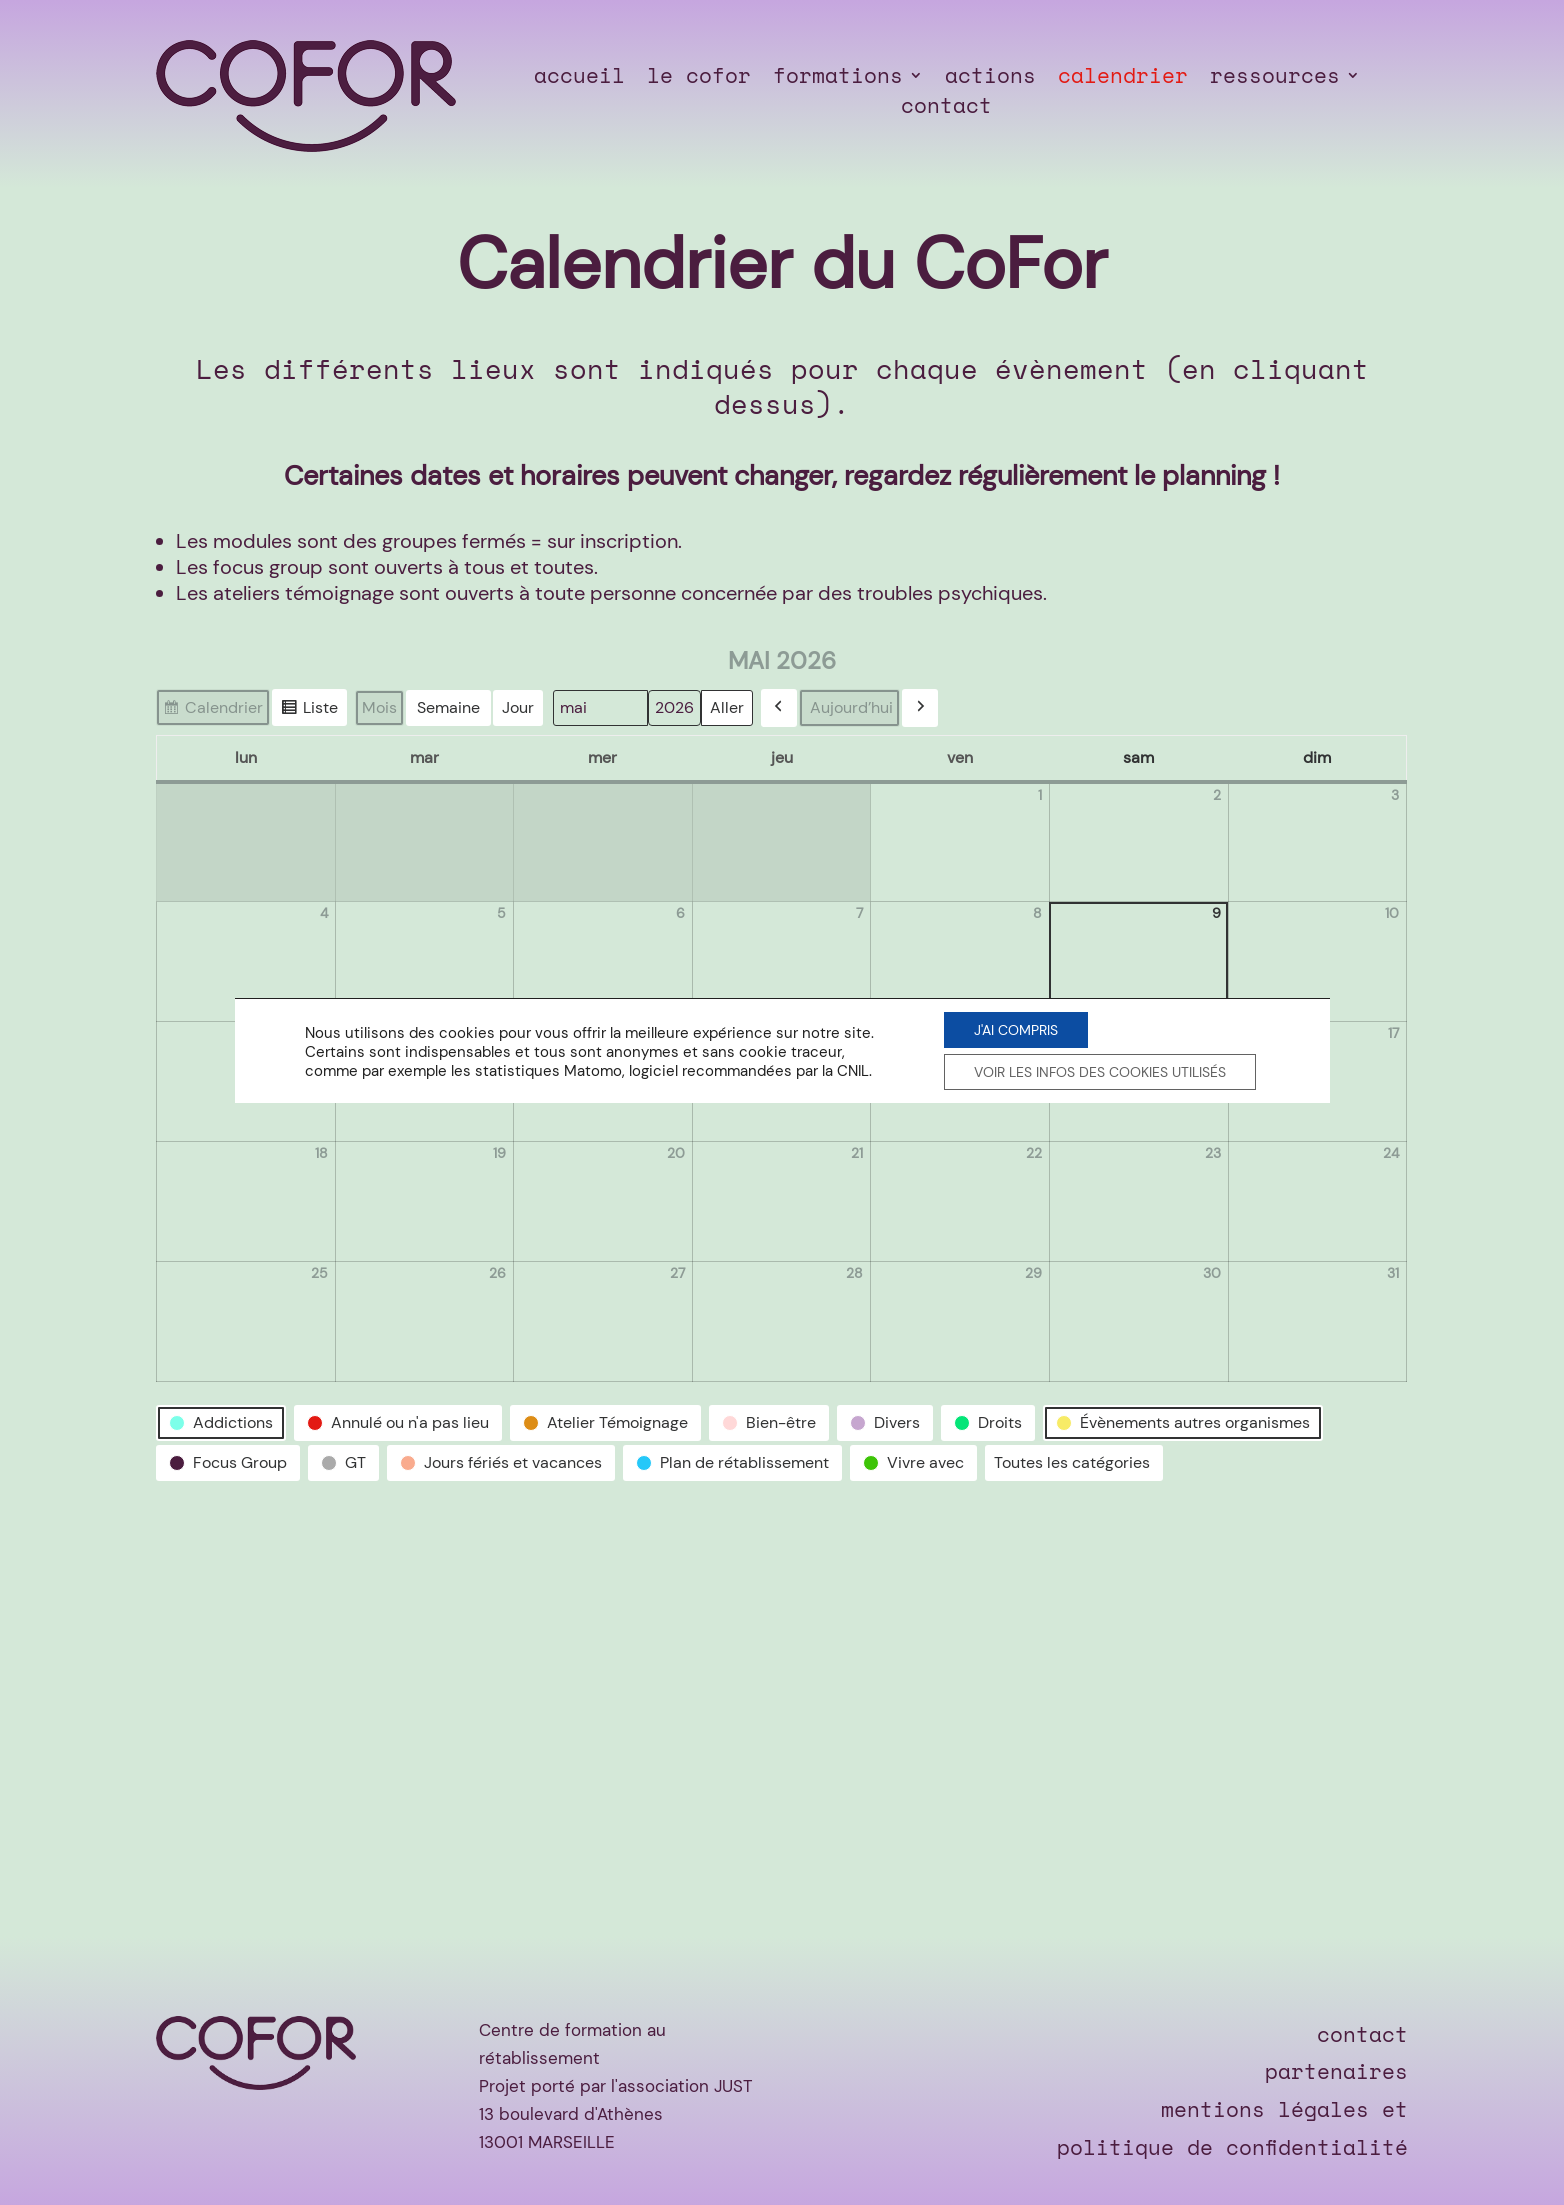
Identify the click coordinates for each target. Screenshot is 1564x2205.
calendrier (1123, 79)
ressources (1275, 79)
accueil (579, 79)
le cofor (699, 79)
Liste (309, 710)
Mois (379, 707)
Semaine (448, 707)
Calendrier (212, 710)
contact (946, 109)
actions (990, 79)
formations (838, 79)
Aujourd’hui (851, 707)
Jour (518, 707)
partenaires (1336, 2071)
